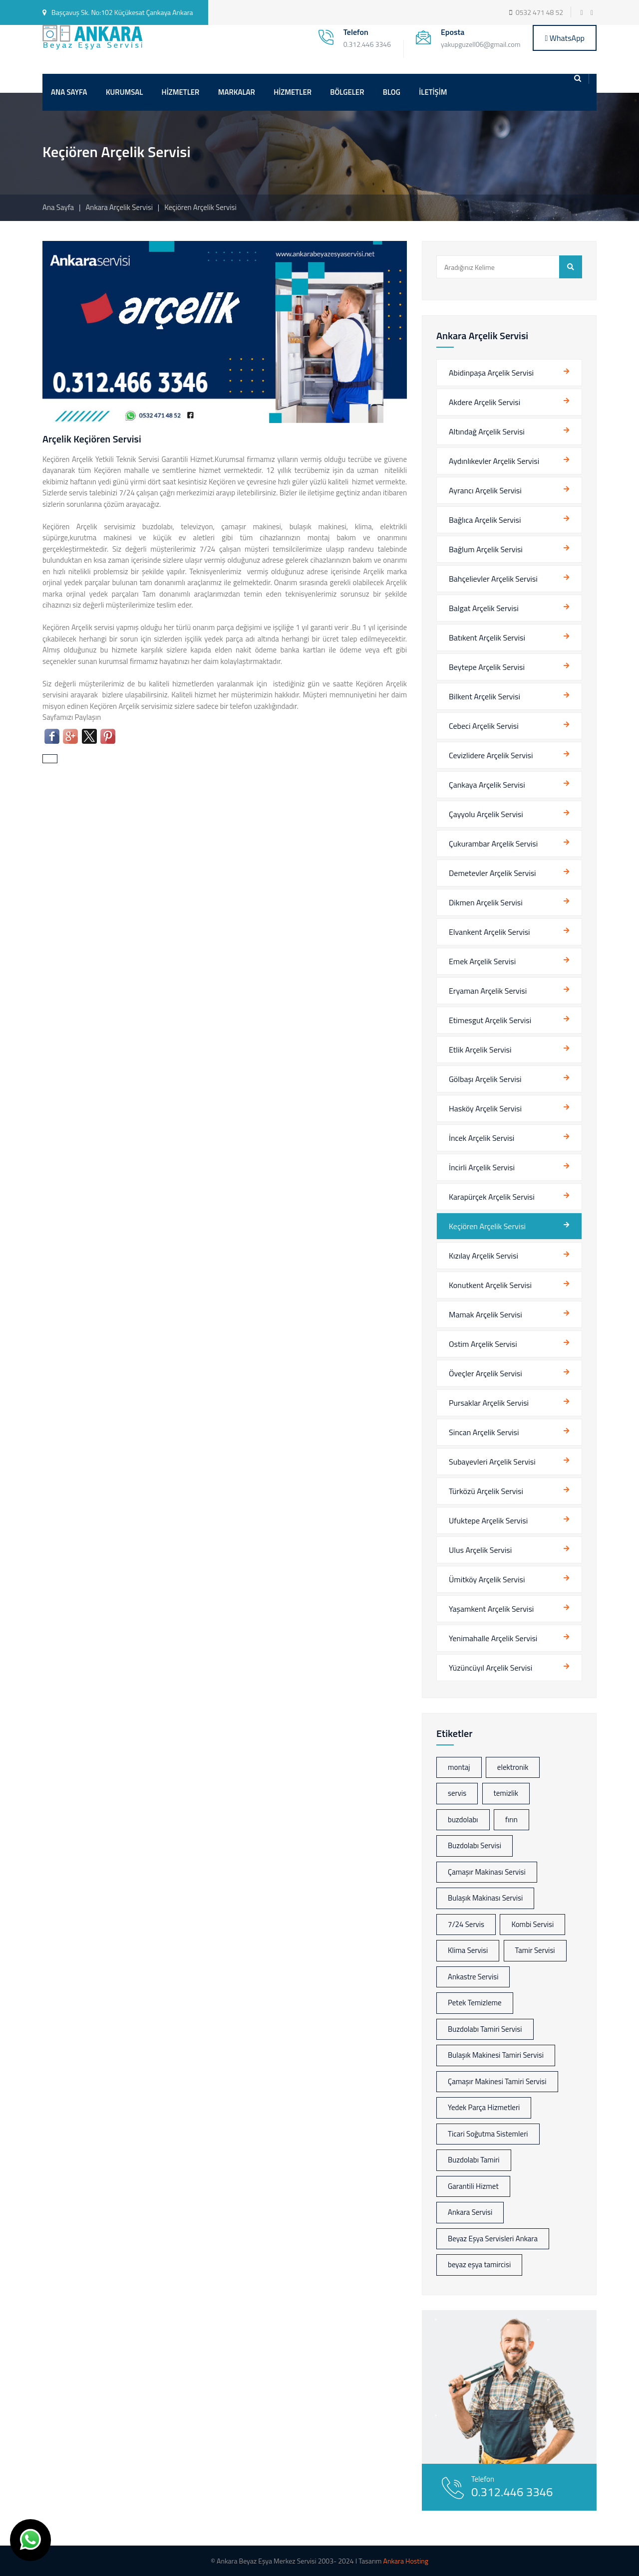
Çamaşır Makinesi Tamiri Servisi (497, 2081)
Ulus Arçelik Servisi (480, 1550)
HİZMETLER (181, 92)
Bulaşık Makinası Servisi (485, 1898)
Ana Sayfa (58, 207)
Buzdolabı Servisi (474, 1845)
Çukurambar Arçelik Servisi (493, 844)
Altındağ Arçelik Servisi (487, 431)
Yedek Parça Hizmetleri (484, 2107)
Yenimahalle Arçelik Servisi (493, 1638)
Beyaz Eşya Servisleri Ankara (493, 2238)
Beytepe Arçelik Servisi (487, 667)
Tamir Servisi (535, 1950)
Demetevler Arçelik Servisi (492, 873)
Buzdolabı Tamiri (474, 2159)
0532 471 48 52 (539, 12)
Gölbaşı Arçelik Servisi (485, 1079)
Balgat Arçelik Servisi (484, 608)
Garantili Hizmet (473, 2186)
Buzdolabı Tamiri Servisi (485, 2029)
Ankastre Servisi (473, 1976)
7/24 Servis (466, 1924)
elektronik (513, 1767)
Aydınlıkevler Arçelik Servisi (494, 461)
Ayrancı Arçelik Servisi (485, 490)
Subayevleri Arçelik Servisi (492, 1462)
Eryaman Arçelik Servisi (488, 991)
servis (457, 1793)
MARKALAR (236, 92)
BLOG (391, 92)
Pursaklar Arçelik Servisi (489, 1403)
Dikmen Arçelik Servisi (486, 902)
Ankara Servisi (470, 2212)
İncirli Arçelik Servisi (482, 1167)
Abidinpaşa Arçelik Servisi (491, 373)
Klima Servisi (468, 1950)
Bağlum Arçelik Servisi (486, 549)
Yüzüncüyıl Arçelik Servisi (490, 1668)
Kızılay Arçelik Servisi (483, 1256)
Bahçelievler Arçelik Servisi (493, 579)
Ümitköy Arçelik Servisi (487, 1579)
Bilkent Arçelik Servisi (484, 696)
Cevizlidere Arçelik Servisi (491, 755)
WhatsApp (565, 38)
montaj (459, 1767)
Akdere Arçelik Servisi (484, 402)
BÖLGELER (347, 92)
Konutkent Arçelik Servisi (490, 1285)
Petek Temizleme (475, 2002)
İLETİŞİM (433, 92)
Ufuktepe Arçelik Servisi (488, 1520)
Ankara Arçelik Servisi (119, 207)
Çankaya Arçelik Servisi (487, 785)
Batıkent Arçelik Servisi (487, 638)
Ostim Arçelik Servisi (483, 1344)
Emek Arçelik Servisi (482, 961)
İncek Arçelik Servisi (481, 1138)
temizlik (506, 1793)
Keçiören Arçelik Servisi (487, 1226)
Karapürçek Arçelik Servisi (492, 1197)
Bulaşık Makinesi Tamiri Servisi (496, 2055)
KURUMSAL (124, 92)
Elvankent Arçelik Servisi (489, 932)
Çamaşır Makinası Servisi (487, 1872)
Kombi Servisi (532, 1924)
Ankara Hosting (405, 2561)
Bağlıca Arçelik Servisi (485, 520)
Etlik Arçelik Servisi (480, 1050)
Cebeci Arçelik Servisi (484, 726)
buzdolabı (463, 1819)
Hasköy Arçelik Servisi (485, 1108)
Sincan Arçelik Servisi (484, 1432)
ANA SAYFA (69, 92)
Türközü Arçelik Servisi (486, 1491)
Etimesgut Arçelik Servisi (490, 1020)
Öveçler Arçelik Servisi (485, 1373)
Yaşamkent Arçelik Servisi (491, 1609)
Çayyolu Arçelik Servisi (486, 814)
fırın (511, 1819)
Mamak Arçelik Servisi (485, 1314)
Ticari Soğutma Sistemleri (488, 2134)
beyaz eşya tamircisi (479, 2264)
